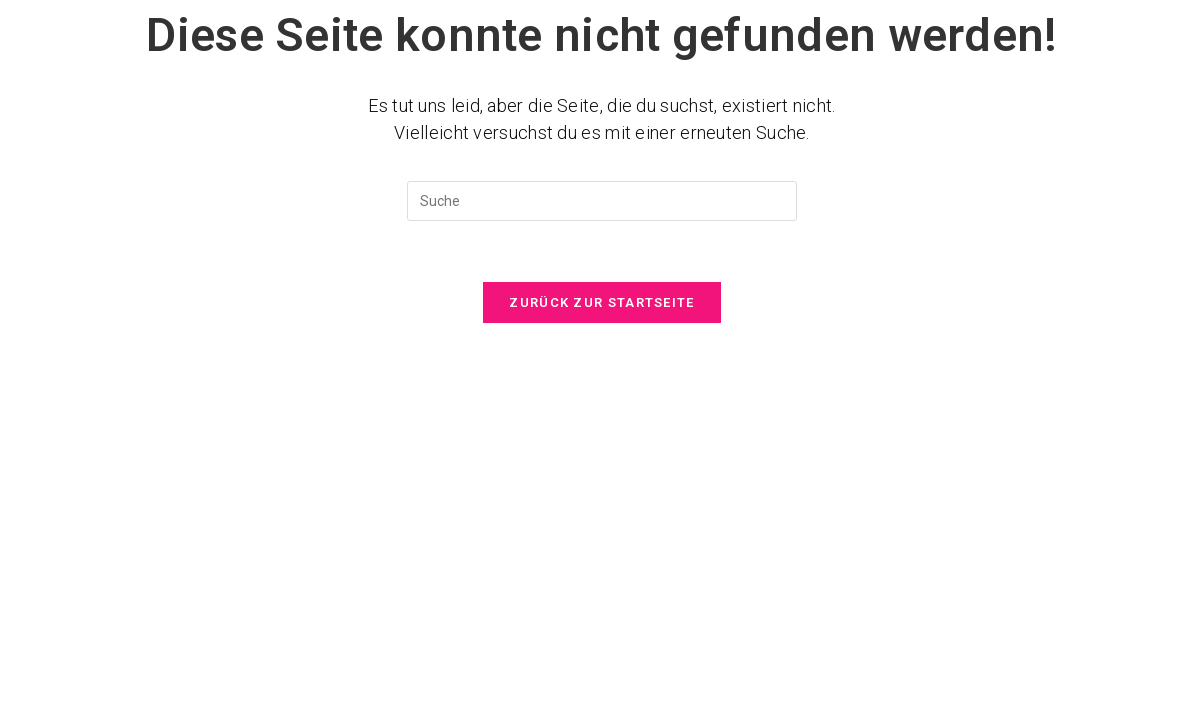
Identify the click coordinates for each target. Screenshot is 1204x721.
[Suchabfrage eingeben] (602, 201)
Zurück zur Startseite (601, 302)
